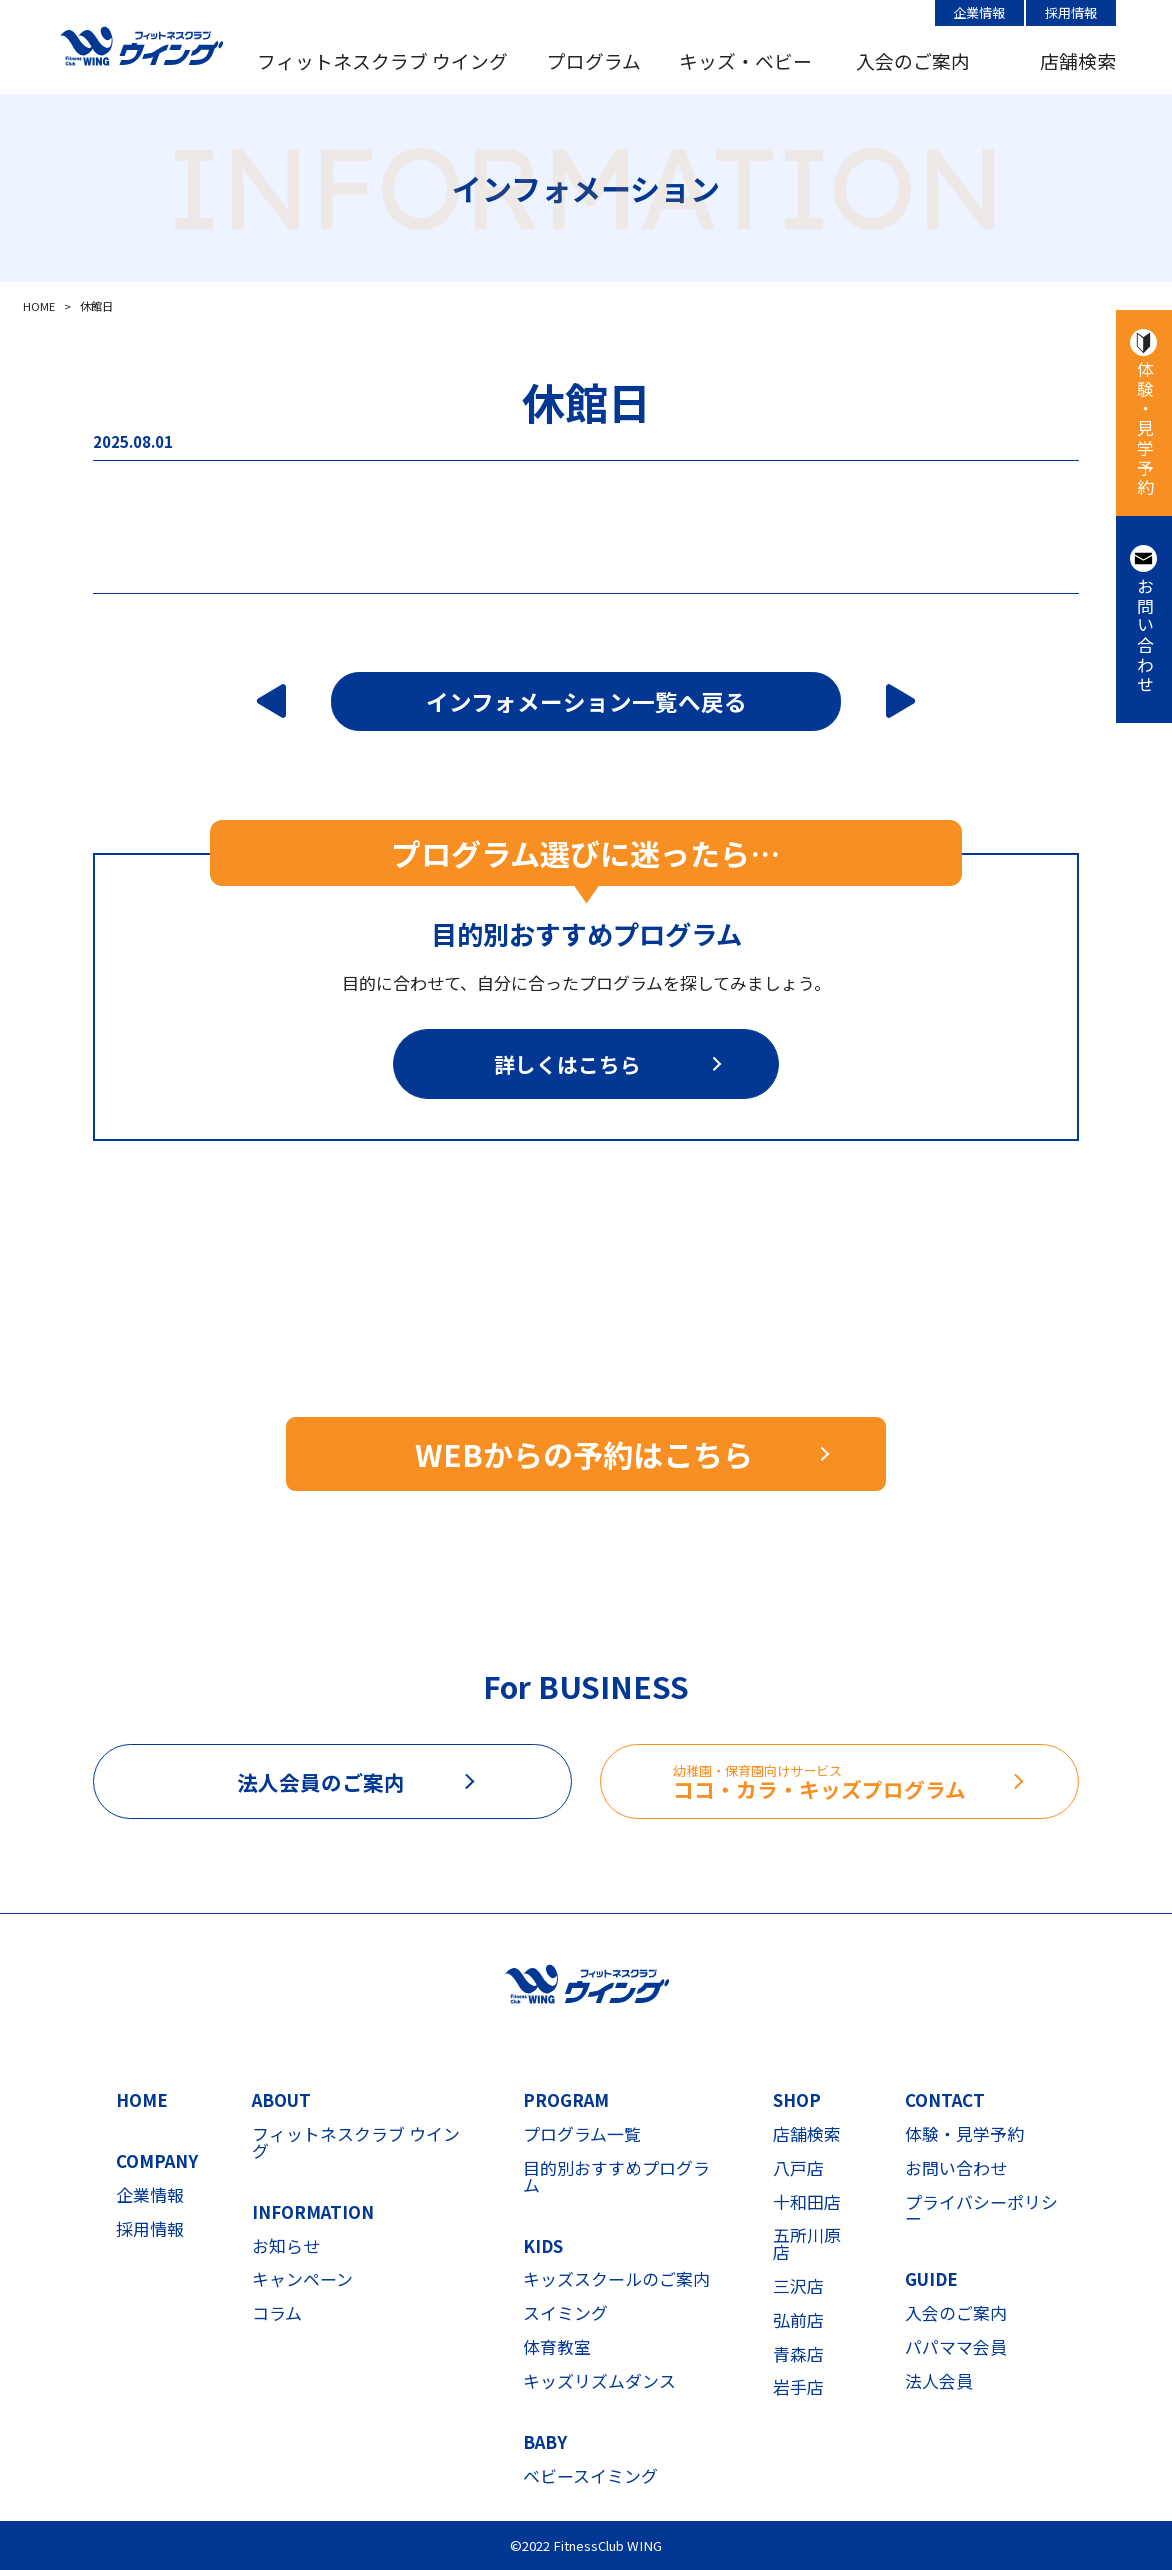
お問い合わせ (1144, 636)
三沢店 (798, 2286)
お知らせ (286, 2246)
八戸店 (798, 2168)
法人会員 (939, 2381)
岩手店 (798, 2387)
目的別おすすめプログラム (616, 2177)
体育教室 (557, 2347)
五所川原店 (807, 2244)
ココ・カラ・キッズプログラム (875, 1783)
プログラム (594, 60)
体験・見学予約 (1144, 429)
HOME (142, 2100)
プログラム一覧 (582, 2134)
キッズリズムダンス (599, 2381)
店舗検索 (1078, 60)
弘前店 (798, 2320)
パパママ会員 (956, 2347)
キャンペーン (302, 2279)
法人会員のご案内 (321, 1782)
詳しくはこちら (567, 1064)
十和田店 (807, 2202)
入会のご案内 (913, 60)
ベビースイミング (590, 2476)
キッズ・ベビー (745, 60)
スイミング (565, 2313)
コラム (277, 2313)
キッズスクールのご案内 (616, 2279)
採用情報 (1071, 12)
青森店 (798, 2354)
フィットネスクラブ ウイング (382, 60)
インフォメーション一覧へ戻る (586, 701)
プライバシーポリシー (981, 2211)
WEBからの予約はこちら (584, 1454)
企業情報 (979, 12)
